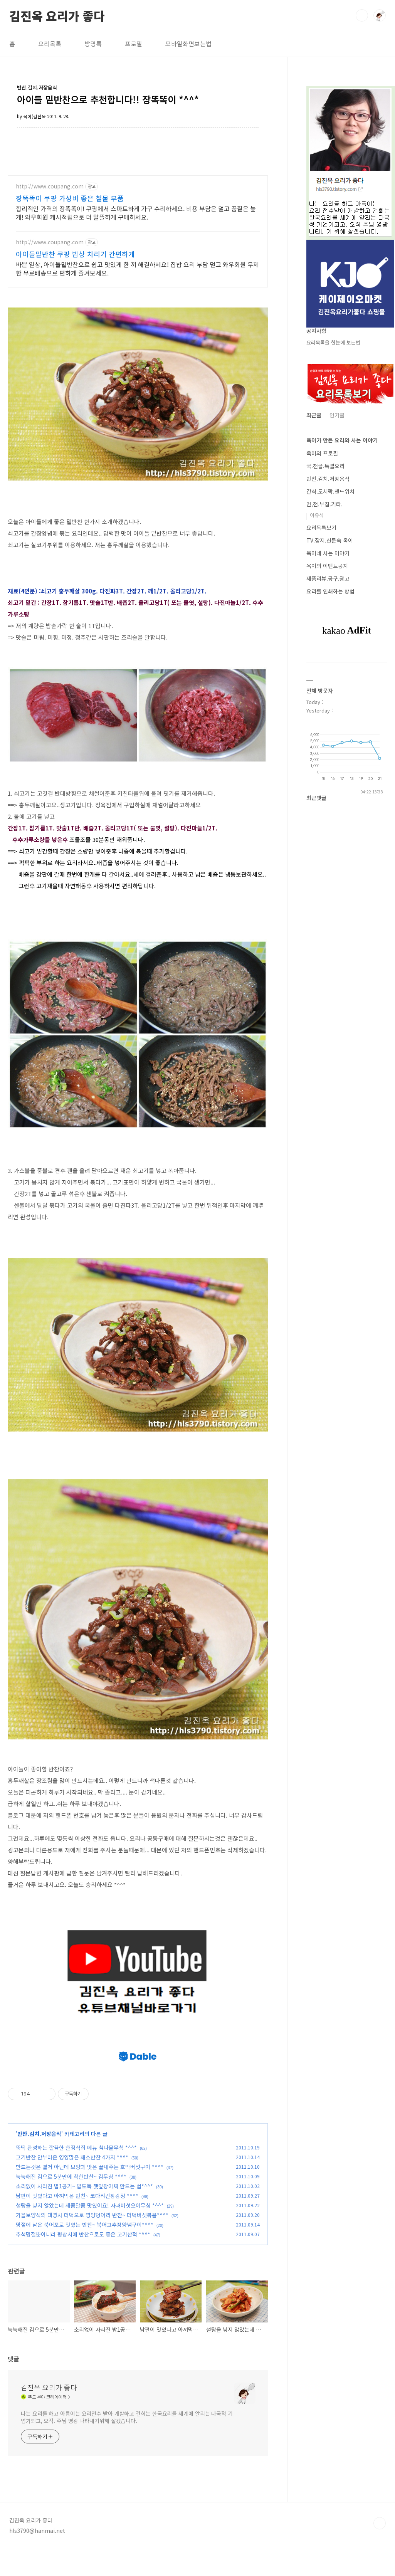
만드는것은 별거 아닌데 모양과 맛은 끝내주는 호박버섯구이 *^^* (89, 2195)
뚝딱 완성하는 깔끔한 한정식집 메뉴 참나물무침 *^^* (76, 2175)
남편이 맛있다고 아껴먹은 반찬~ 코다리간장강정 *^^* (77, 2224)
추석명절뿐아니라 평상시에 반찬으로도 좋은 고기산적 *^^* (83, 2262)
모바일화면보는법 (188, 43)
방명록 (93, 43)
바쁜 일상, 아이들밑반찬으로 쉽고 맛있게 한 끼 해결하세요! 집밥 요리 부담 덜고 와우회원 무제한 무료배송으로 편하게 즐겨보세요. (137, 268)
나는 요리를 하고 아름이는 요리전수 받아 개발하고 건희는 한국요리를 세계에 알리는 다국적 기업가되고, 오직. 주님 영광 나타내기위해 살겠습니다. (127, 2445)
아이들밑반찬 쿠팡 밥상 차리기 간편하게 (75, 254)
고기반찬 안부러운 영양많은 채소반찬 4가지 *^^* (72, 2185)
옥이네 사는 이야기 (328, 553)
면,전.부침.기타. (324, 504)
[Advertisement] (148, 2049)
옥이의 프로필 (322, 453)
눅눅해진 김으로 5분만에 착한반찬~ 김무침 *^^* (71, 2204)
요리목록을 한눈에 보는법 (333, 342)
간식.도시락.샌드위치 (330, 491)
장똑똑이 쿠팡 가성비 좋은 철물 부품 (70, 198)
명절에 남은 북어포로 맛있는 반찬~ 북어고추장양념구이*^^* (84, 2253)
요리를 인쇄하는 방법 (330, 591)
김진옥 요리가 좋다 (57, 15)
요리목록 (49, 43)
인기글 (337, 415)
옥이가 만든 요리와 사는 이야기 (342, 440)
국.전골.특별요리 (325, 466)
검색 (362, 15)
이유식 (317, 515)
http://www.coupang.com (50, 186)
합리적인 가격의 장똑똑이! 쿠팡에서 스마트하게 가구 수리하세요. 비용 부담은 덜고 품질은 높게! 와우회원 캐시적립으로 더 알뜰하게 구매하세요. (136, 212)
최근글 (313, 415)
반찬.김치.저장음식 (39, 2162)
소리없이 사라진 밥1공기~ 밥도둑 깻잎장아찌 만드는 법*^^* (84, 2214)
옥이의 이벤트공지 (327, 566)
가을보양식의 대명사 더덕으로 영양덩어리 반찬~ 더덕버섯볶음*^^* (92, 2243)
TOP (379, 2551)
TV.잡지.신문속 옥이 (329, 540)
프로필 (133, 43)
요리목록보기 (321, 527)
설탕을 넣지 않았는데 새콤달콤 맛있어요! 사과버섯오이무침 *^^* (90, 2233)
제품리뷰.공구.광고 (328, 578)
